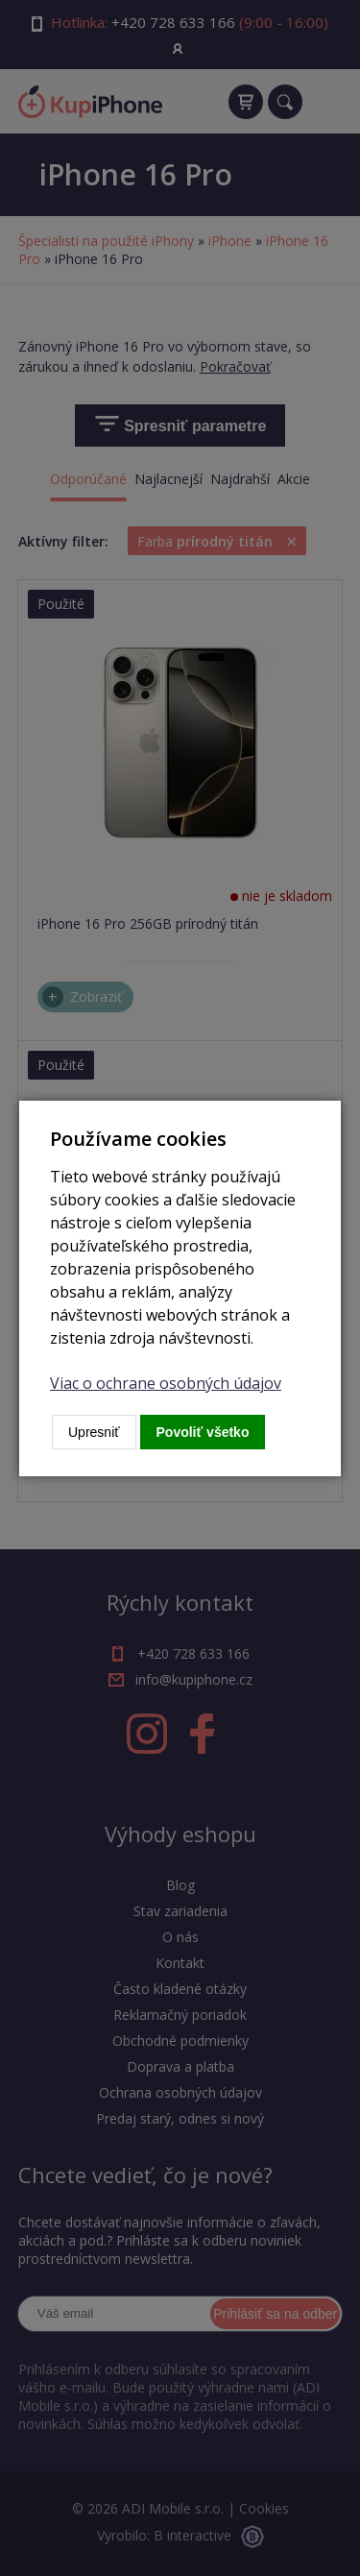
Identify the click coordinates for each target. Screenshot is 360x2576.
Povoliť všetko (203, 1432)
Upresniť (94, 1432)
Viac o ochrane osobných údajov (165, 1383)
